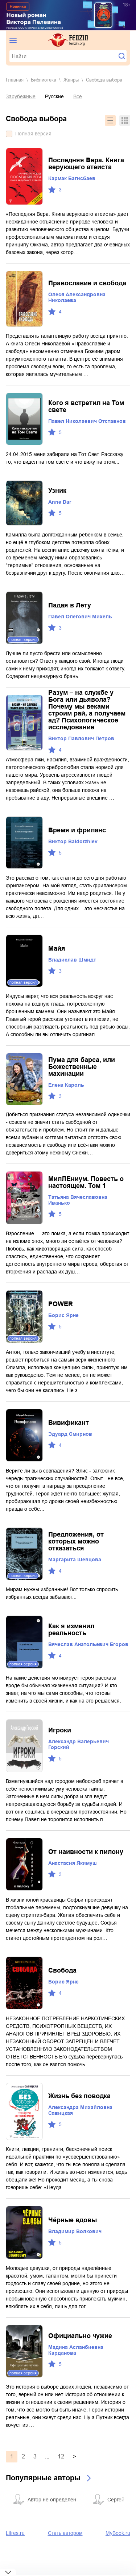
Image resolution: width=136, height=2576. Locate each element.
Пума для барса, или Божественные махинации (81, 1066)
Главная (15, 80)
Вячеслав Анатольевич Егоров (88, 1644)
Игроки (59, 1730)
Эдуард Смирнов (70, 1434)
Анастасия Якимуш (72, 1863)
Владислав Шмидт (72, 960)
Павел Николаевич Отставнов (87, 421)
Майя (56, 948)
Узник (57, 490)
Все (77, 96)
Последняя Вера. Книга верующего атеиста (86, 163)
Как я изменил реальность (71, 1629)
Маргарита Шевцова (74, 1559)
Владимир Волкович (75, 2231)
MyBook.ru (118, 2533)
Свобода (62, 1970)
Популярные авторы (43, 2478)
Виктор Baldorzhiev (73, 841)
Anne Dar (59, 502)
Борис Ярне (63, 1315)
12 (61, 2456)
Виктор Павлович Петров (81, 738)
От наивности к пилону (85, 1851)
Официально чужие (80, 2335)
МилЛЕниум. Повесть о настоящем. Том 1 (86, 1182)
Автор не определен (52, 2499)
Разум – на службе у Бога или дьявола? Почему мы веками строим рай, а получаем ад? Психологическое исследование (86, 710)
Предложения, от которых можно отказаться (76, 1541)
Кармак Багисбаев (71, 178)
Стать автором (65, 2533)
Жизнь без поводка (79, 2096)
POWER (60, 1304)
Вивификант (68, 1422)
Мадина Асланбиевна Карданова (75, 2350)
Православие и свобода (87, 283)
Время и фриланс (77, 830)
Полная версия (33, 133)
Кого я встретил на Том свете (86, 406)
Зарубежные (21, 96)
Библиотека (43, 80)
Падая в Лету (69, 605)
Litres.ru (15, 2533)
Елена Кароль (66, 1085)
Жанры (71, 80)
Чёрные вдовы (72, 2220)
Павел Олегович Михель (80, 616)
